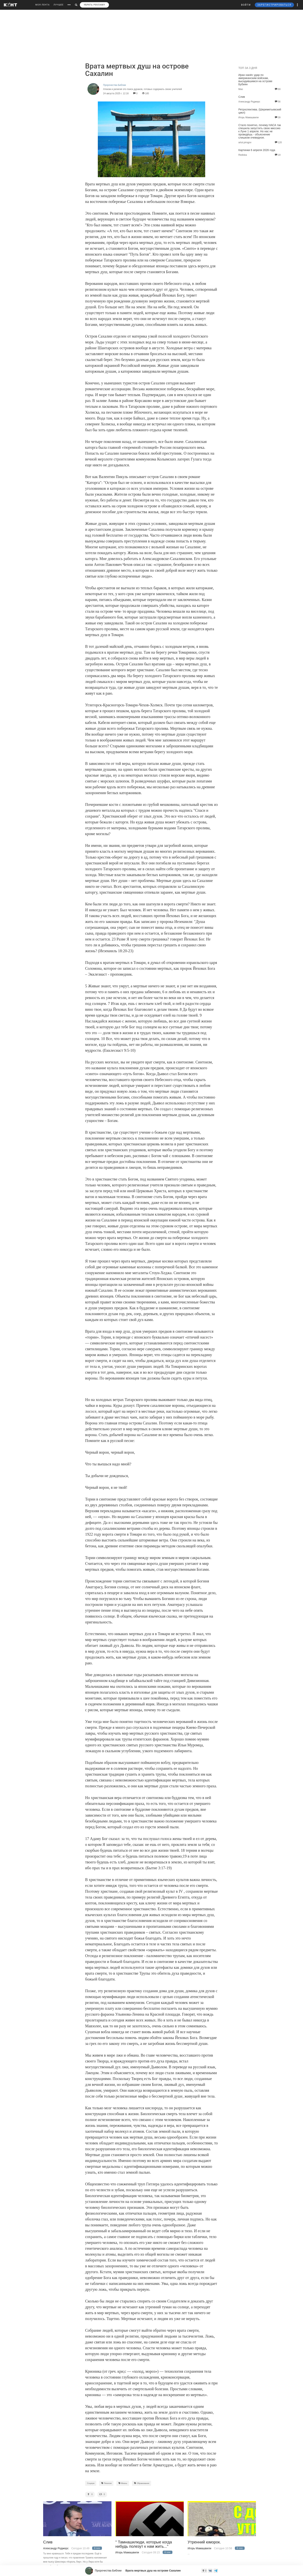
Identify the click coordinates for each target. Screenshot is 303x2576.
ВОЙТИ (246, 5)
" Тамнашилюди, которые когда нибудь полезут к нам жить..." (143, 2544)
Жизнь (122, 2483)
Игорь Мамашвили (127, 2552)
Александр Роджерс (56, 2548)
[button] (297, 5)
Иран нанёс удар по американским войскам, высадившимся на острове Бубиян (255, 79)
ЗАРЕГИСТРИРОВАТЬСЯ (274, 5)
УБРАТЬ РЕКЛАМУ (94, 5)
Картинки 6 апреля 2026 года (256, 150)
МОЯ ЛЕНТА (42, 5)
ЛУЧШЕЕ (58, 5)
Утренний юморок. (204, 2542)
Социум (90, 2483)
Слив (241, 96)
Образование (141, 2483)
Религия (106, 2483)
